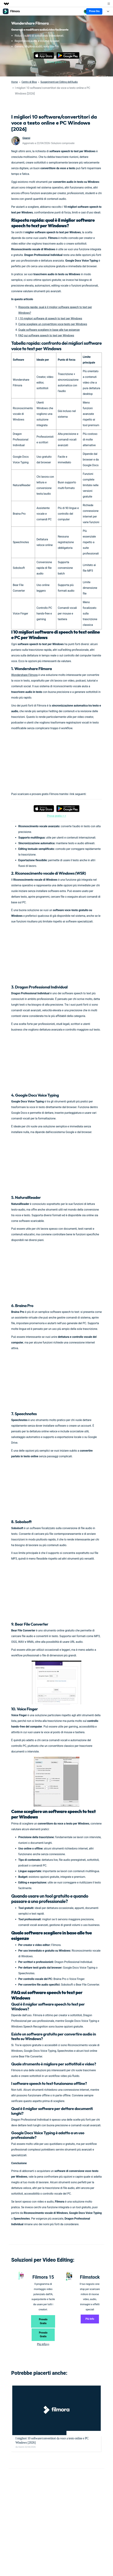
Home (14, 82)
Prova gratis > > (56, 62)
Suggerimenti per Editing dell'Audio (59, 82)
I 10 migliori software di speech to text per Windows (50, 318)
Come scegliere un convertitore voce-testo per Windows (52, 324)
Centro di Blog (29, 82)
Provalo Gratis (43, 2321)
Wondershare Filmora (24, 675)
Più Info (89, 2318)
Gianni (26, 138)
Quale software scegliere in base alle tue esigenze (49, 329)
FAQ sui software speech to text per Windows (46, 335)
